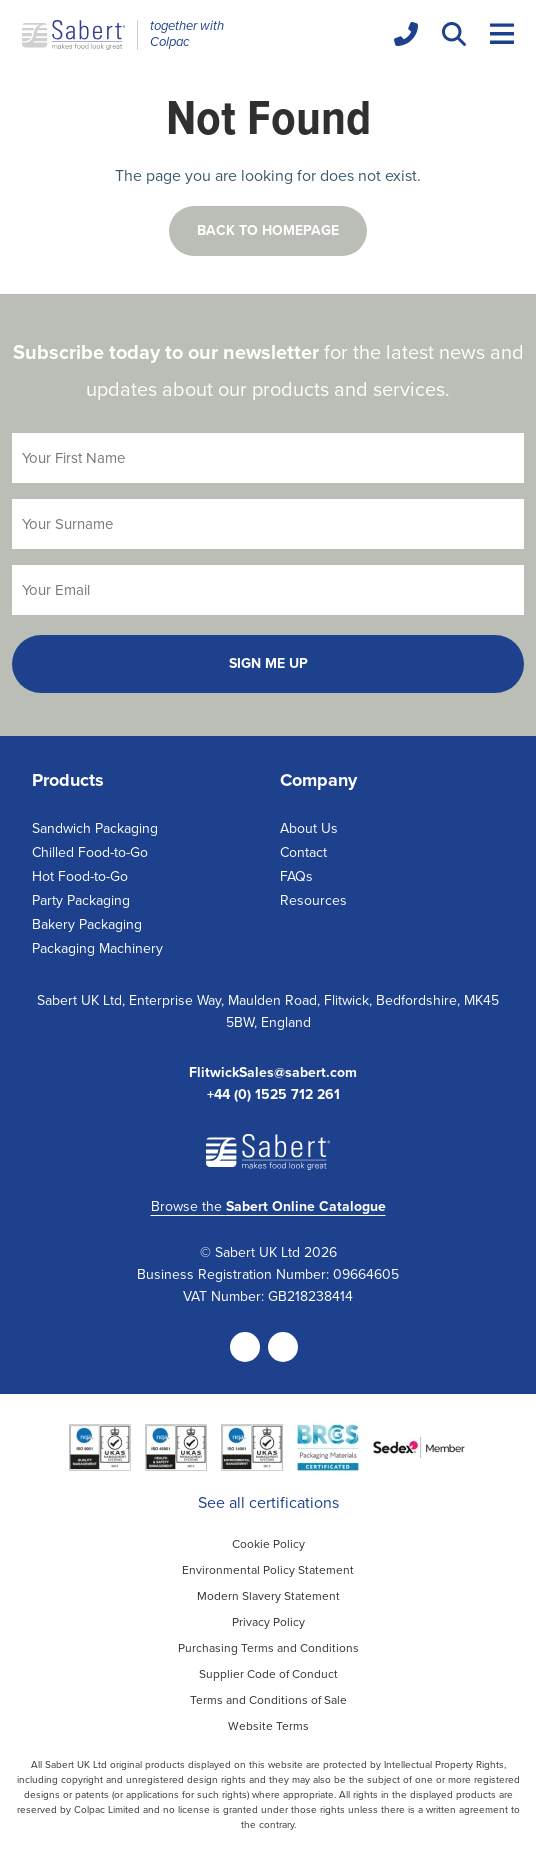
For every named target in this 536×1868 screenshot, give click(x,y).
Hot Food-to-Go (80, 876)
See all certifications (268, 1502)
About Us (309, 828)
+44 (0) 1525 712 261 (273, 1095)
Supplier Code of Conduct (268, 1674)
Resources (313, 900)
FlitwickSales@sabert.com (273, 1073)
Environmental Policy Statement (268, 1570)
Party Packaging (81, 900)
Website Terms (268, 1726)
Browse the (268, 1206)
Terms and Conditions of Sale (268, 1700)
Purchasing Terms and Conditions (268, 1648)
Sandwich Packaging (95, 828)
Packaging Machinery (97, 948)
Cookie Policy (268, 1544)
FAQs (296, 876)
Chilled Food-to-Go (90, 852)
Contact (303, 852)
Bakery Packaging (87, 924)
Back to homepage (268, 230)
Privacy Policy (268, 1622)
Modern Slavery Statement (268, 1596)
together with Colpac (187, 34)
